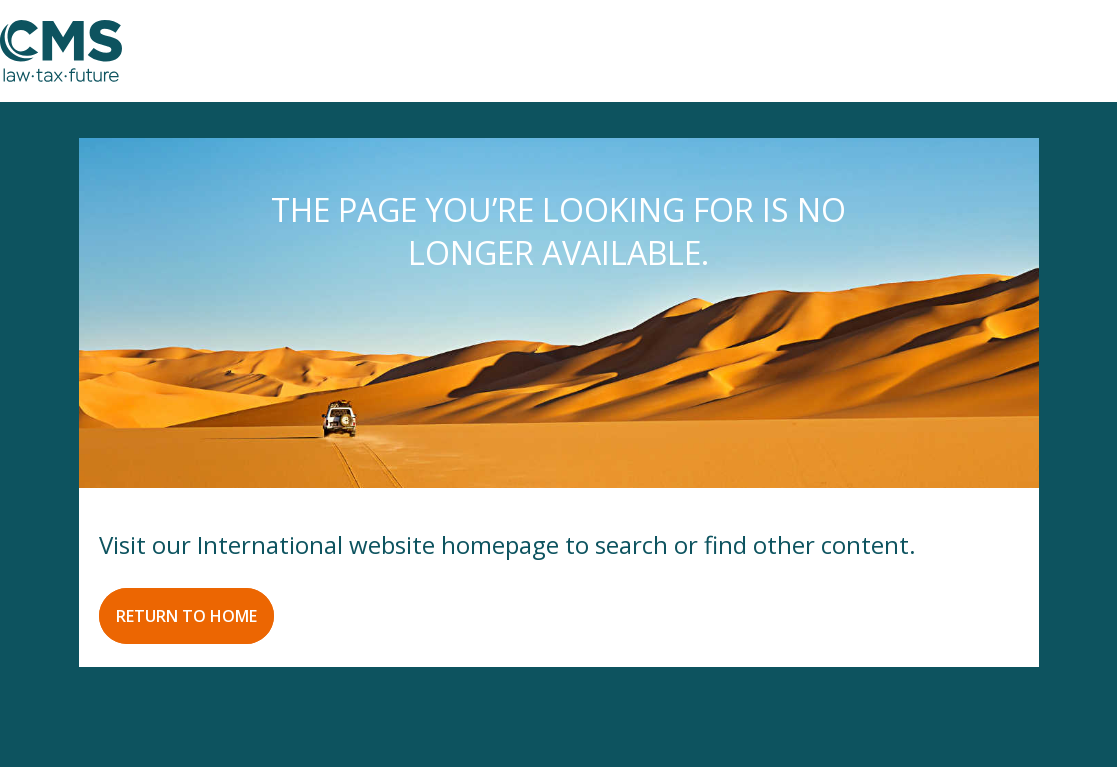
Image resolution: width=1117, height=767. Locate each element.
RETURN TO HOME (186, 616)
